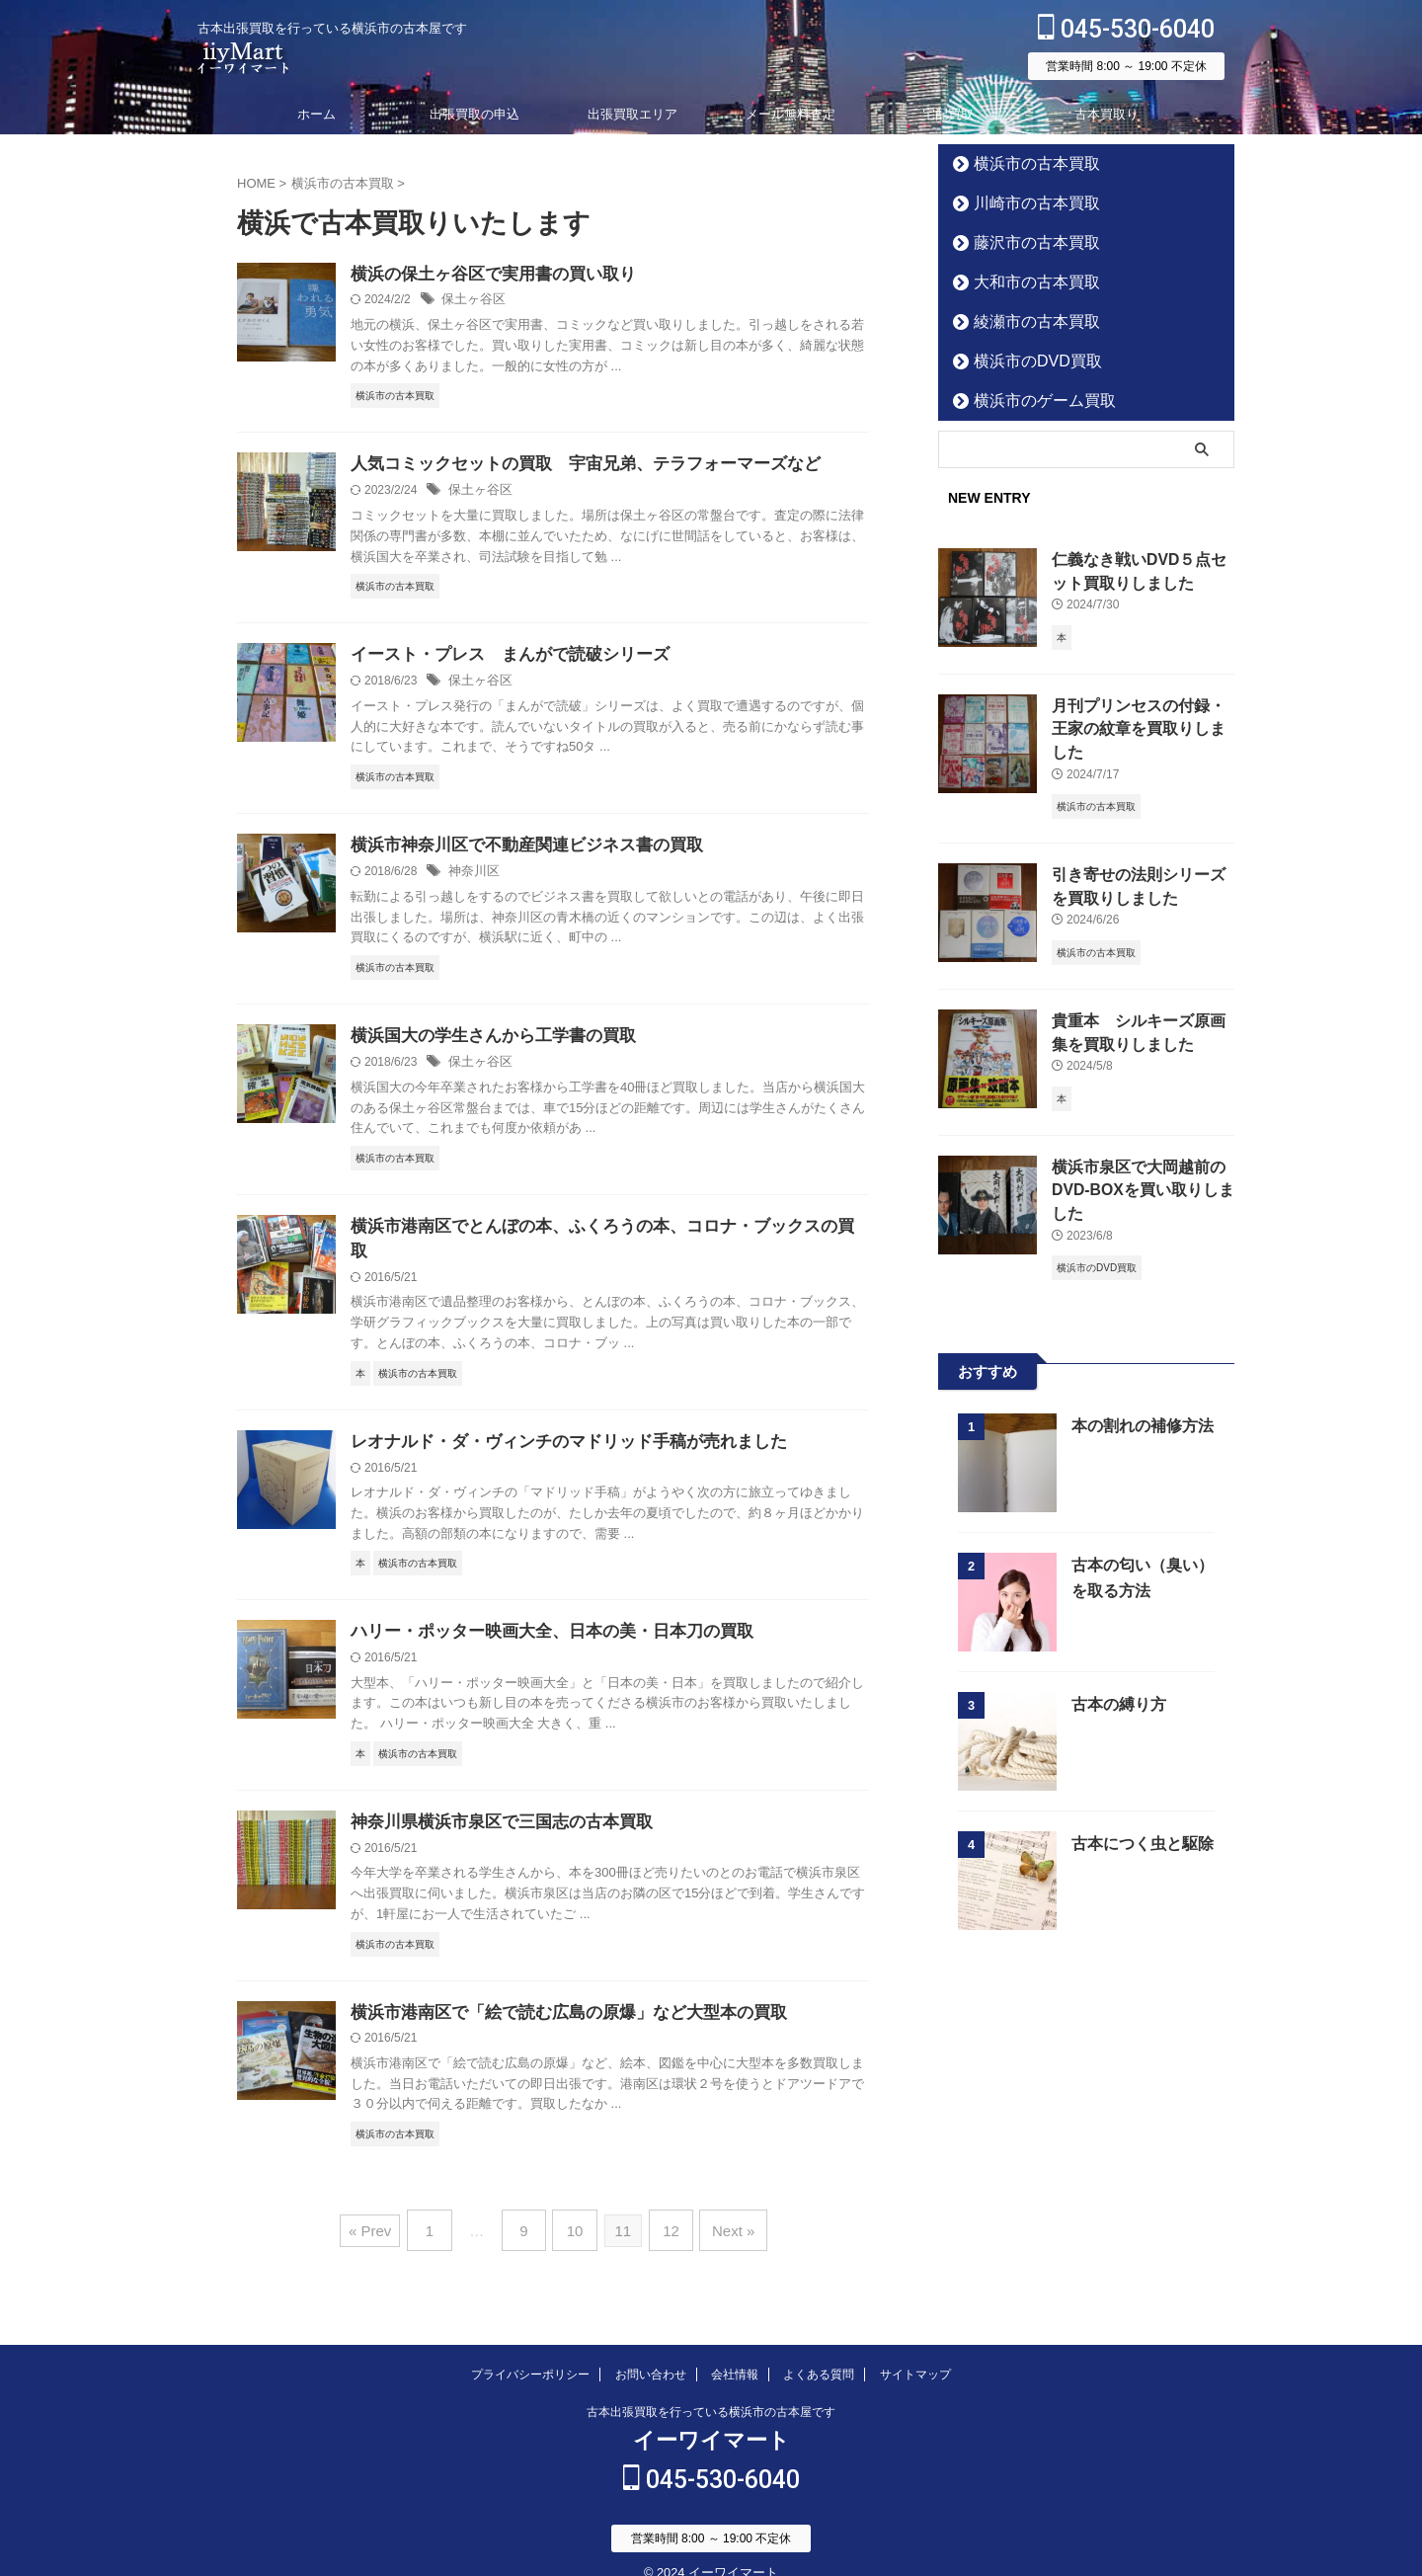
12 (666, 2211)
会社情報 (734, 2351)
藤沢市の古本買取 (1022, 242)
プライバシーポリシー (530, 2351)
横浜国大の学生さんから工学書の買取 (485, 1040)
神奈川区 (472, 875)
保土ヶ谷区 (471, 301)
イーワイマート (711, 2416)
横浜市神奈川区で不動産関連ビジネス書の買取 (516, 849)
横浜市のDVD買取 (1022, 361)
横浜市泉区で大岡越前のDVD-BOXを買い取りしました (1139, 1156)
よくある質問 (818, 2351)
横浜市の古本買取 (1022, 163)
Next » (722, 2211)
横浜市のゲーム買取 (1028, 400)
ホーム (316, 114)
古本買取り (1106, 114)
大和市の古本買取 (1022, 282)
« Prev (383, 2211)
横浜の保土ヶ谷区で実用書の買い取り (485, 275)
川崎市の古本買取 (1022, 203)
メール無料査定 (790, 114)
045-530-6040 (1126, 29)
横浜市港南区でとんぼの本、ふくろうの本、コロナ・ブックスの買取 (595, 1231)
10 (575, 2211)
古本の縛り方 (1115, 1667)
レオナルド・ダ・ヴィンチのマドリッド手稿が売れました (556, 1422)
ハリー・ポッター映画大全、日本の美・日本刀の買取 (540, 1614)
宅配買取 (948, 114)
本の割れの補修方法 (1138, 1389)
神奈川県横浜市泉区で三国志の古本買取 (493, 1806)
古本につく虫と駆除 (1138, 1807)
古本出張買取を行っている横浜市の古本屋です (711, 2388)
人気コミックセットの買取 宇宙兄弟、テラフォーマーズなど (572, 465)
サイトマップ (915, 2351)
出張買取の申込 (474, 114)
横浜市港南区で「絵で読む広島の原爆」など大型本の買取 (556, 1997)
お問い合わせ (650, 2351)
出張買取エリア (632, 114)
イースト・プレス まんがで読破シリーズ (501, 657)
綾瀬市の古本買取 (1022, 321)
